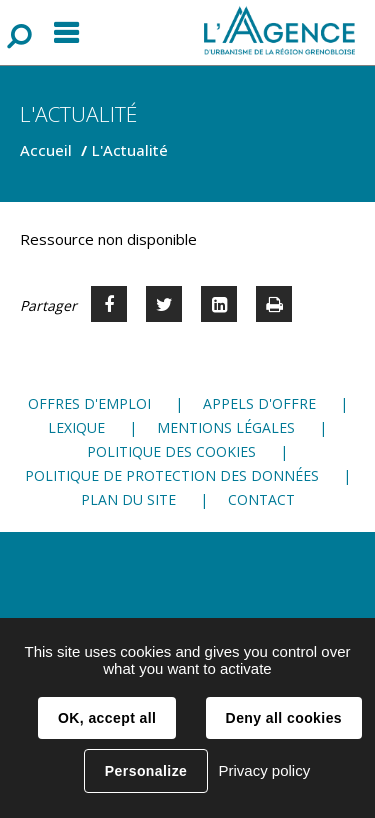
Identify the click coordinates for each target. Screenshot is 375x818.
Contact (261, 499)
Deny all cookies (284, 718)
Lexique (76, 427)
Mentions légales (226, 427)
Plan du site (128, 499)
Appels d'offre (259, 403)
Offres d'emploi (89, 403)
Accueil (46, 150)
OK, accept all (107, 718)
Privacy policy (264, 770)
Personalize (146, 771)
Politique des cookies (171, 451)
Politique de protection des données (172, 475)
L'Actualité (130, 150)
